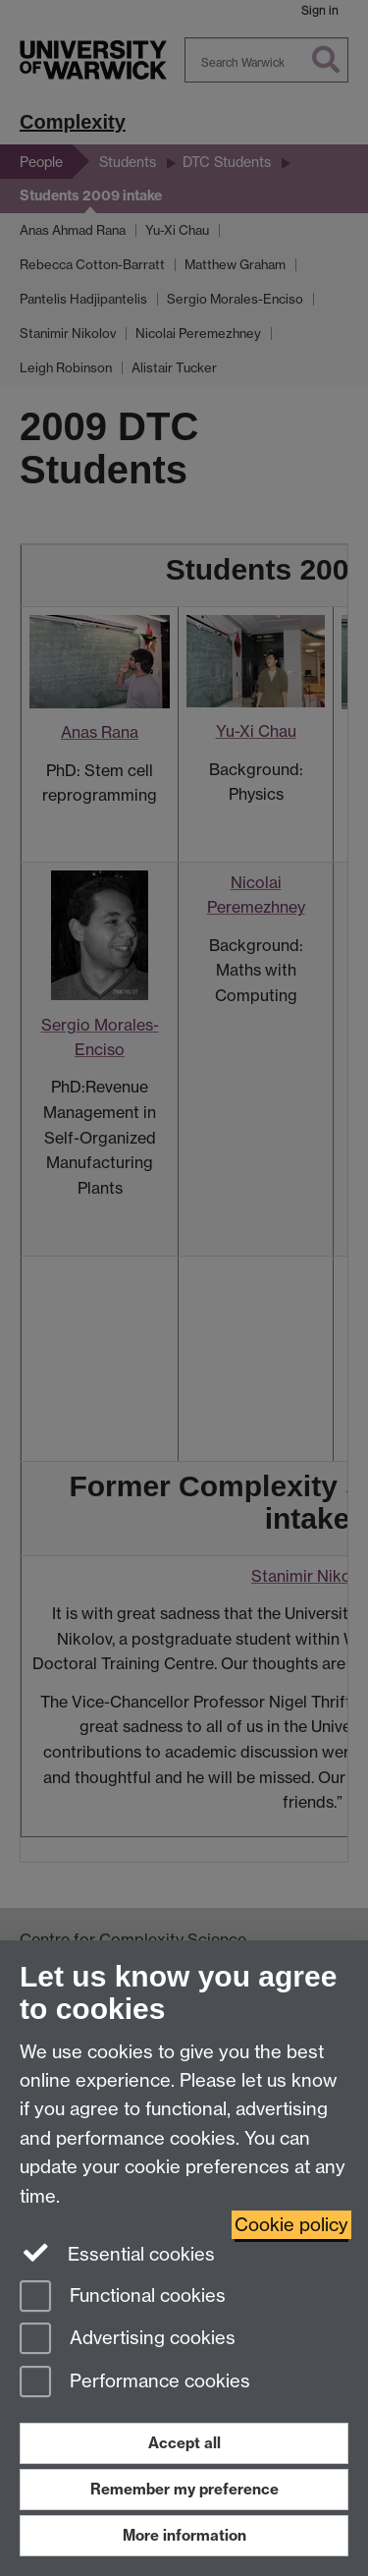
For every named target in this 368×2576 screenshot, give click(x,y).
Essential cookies (117, 2253)
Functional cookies (123, 2297)
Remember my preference (184, 2489)
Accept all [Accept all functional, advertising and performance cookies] (184, 2443)
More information (184, 2535)
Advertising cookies (128, 2340)
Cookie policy (291, 2224)
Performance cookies (135, 2383)
